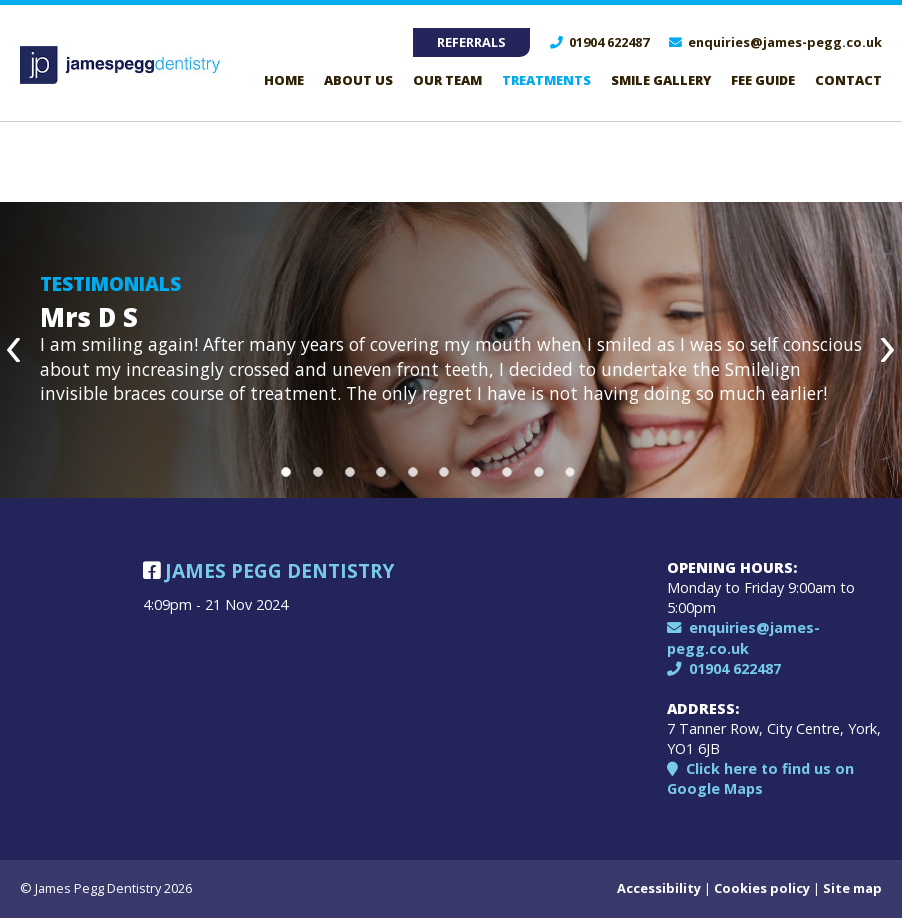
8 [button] (507, 472)
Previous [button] (15, 350)
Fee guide (763, 80)
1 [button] (286, 472)
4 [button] (381, 472)
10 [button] (570, 472)
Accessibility (659, 888)
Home (284, 80)
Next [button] (887, 350)
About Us (358, 80)
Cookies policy (762, 888)
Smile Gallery (661, 80)
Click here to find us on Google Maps (760, 778)
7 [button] (476, 472)
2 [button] (318, 472)
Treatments (546, 80)
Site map (852, 888)
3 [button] (350, 472)
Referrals (471, 42)
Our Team (447, 80)
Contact (848, 80)
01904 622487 (599, 42)
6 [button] (444, 472)
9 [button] (539, 472)
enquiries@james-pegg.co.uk (775, 42)
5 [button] (413, 472)
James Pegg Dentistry (268, 570)
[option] (451, 350)
